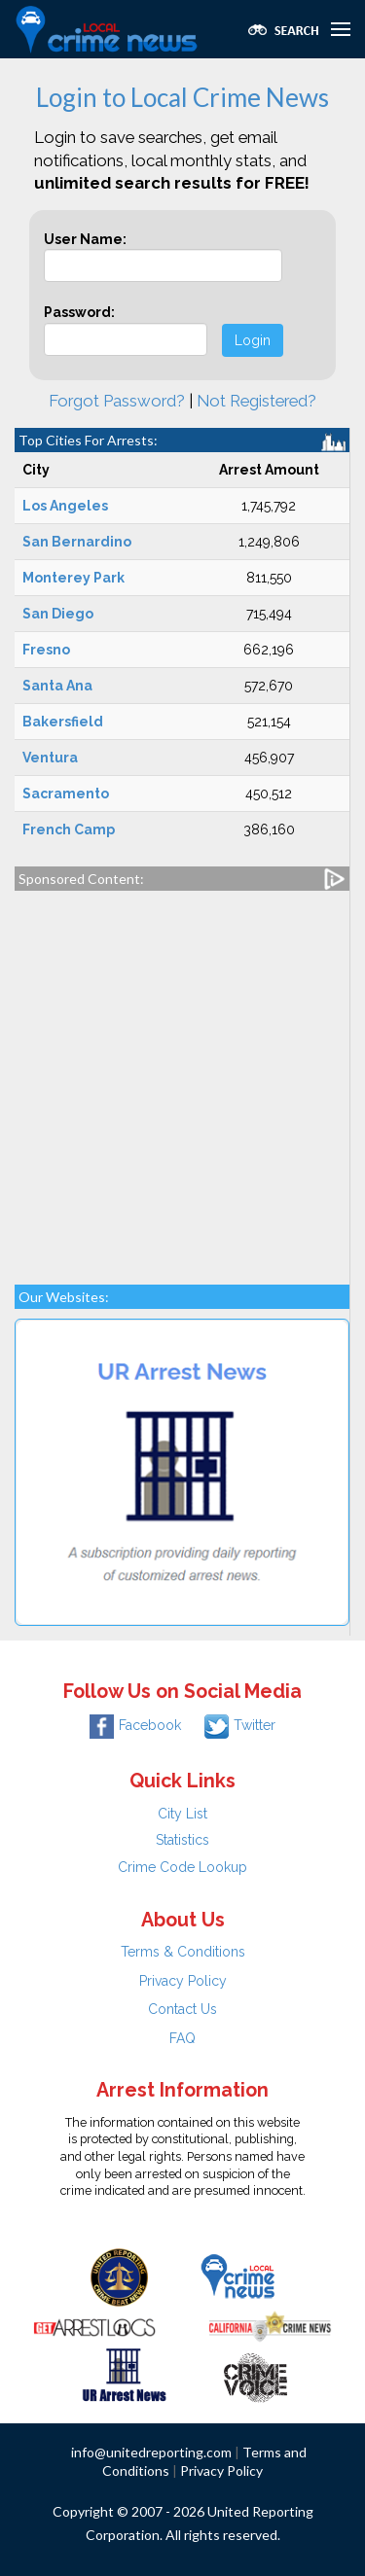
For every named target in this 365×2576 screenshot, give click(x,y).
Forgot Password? (117, 400)
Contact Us (182, 2009)
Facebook (135, 1725)
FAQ (182, 2038)
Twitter (239, 1725)
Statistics (182, 1840)
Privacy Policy (183, 1981)
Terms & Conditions (183, 1951)
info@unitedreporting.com (151, 2452)
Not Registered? (256, 400)
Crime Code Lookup (182, 1867)
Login (253, 340)
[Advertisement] (182, 1078)
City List (182, 1813)
